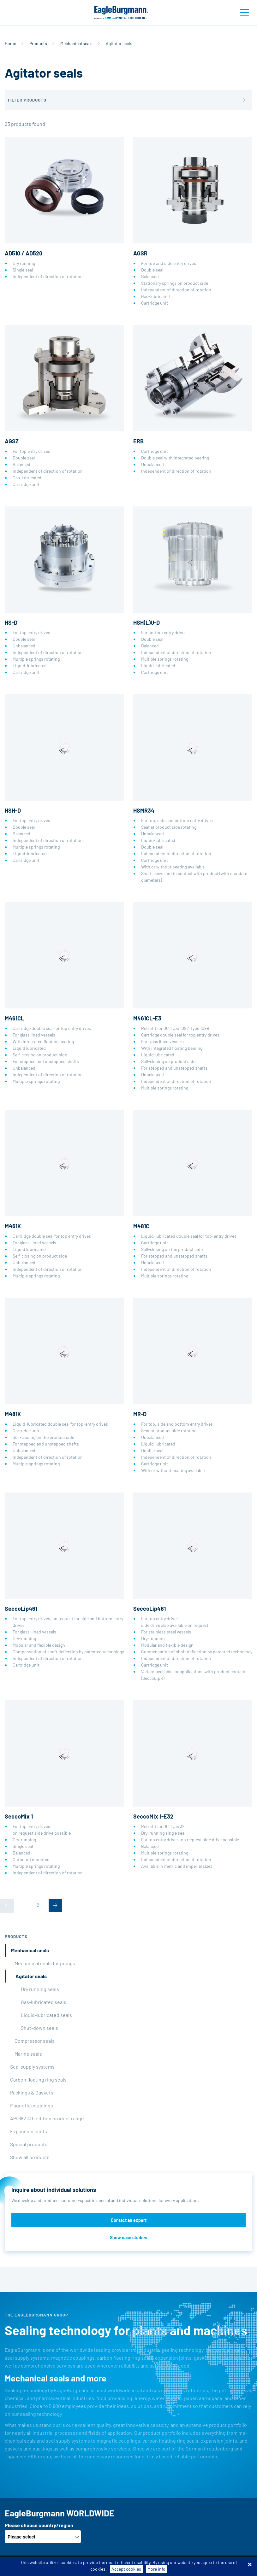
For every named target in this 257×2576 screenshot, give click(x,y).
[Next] (55, 1905)
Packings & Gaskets (31, 2092)
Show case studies (128, 2237)
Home (10, 43)
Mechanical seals (76, 43)
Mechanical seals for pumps (45, 1963)
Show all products (30, 2157)
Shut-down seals (39, 2028)
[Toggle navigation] (244, 12)
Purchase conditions (122, 2565)
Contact (226, 2565)
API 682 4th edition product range (47, 2118)
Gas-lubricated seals (43, 2002)
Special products (28, 2144)
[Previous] (7, 1906)
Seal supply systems (32, 2067)
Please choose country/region (39, 2525)
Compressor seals (35, 2041)
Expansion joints (28, 2131)
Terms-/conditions (76, 2565)
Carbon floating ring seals (38, 2079)
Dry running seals (40, 1989)
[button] (128, 100)
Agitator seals (31, 1976)
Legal (206, 2565)
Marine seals (28, 2054)
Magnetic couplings (31, 2105)
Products (38, 43)
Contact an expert (128, 2220)
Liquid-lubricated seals (46, 2015)
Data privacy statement (171, 2565)
